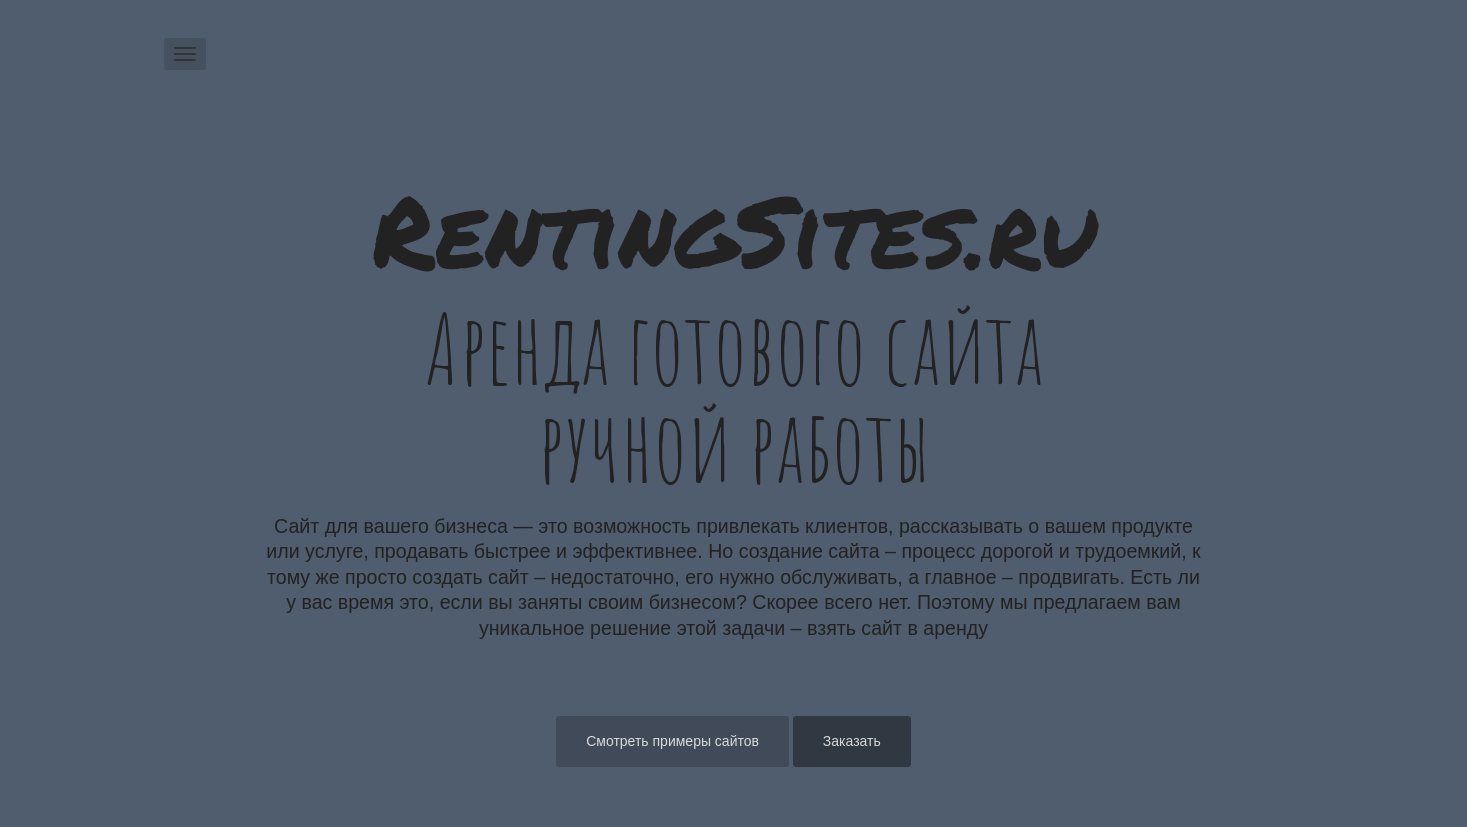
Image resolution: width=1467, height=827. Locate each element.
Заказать (852, 741)
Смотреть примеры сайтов (672, 741)
